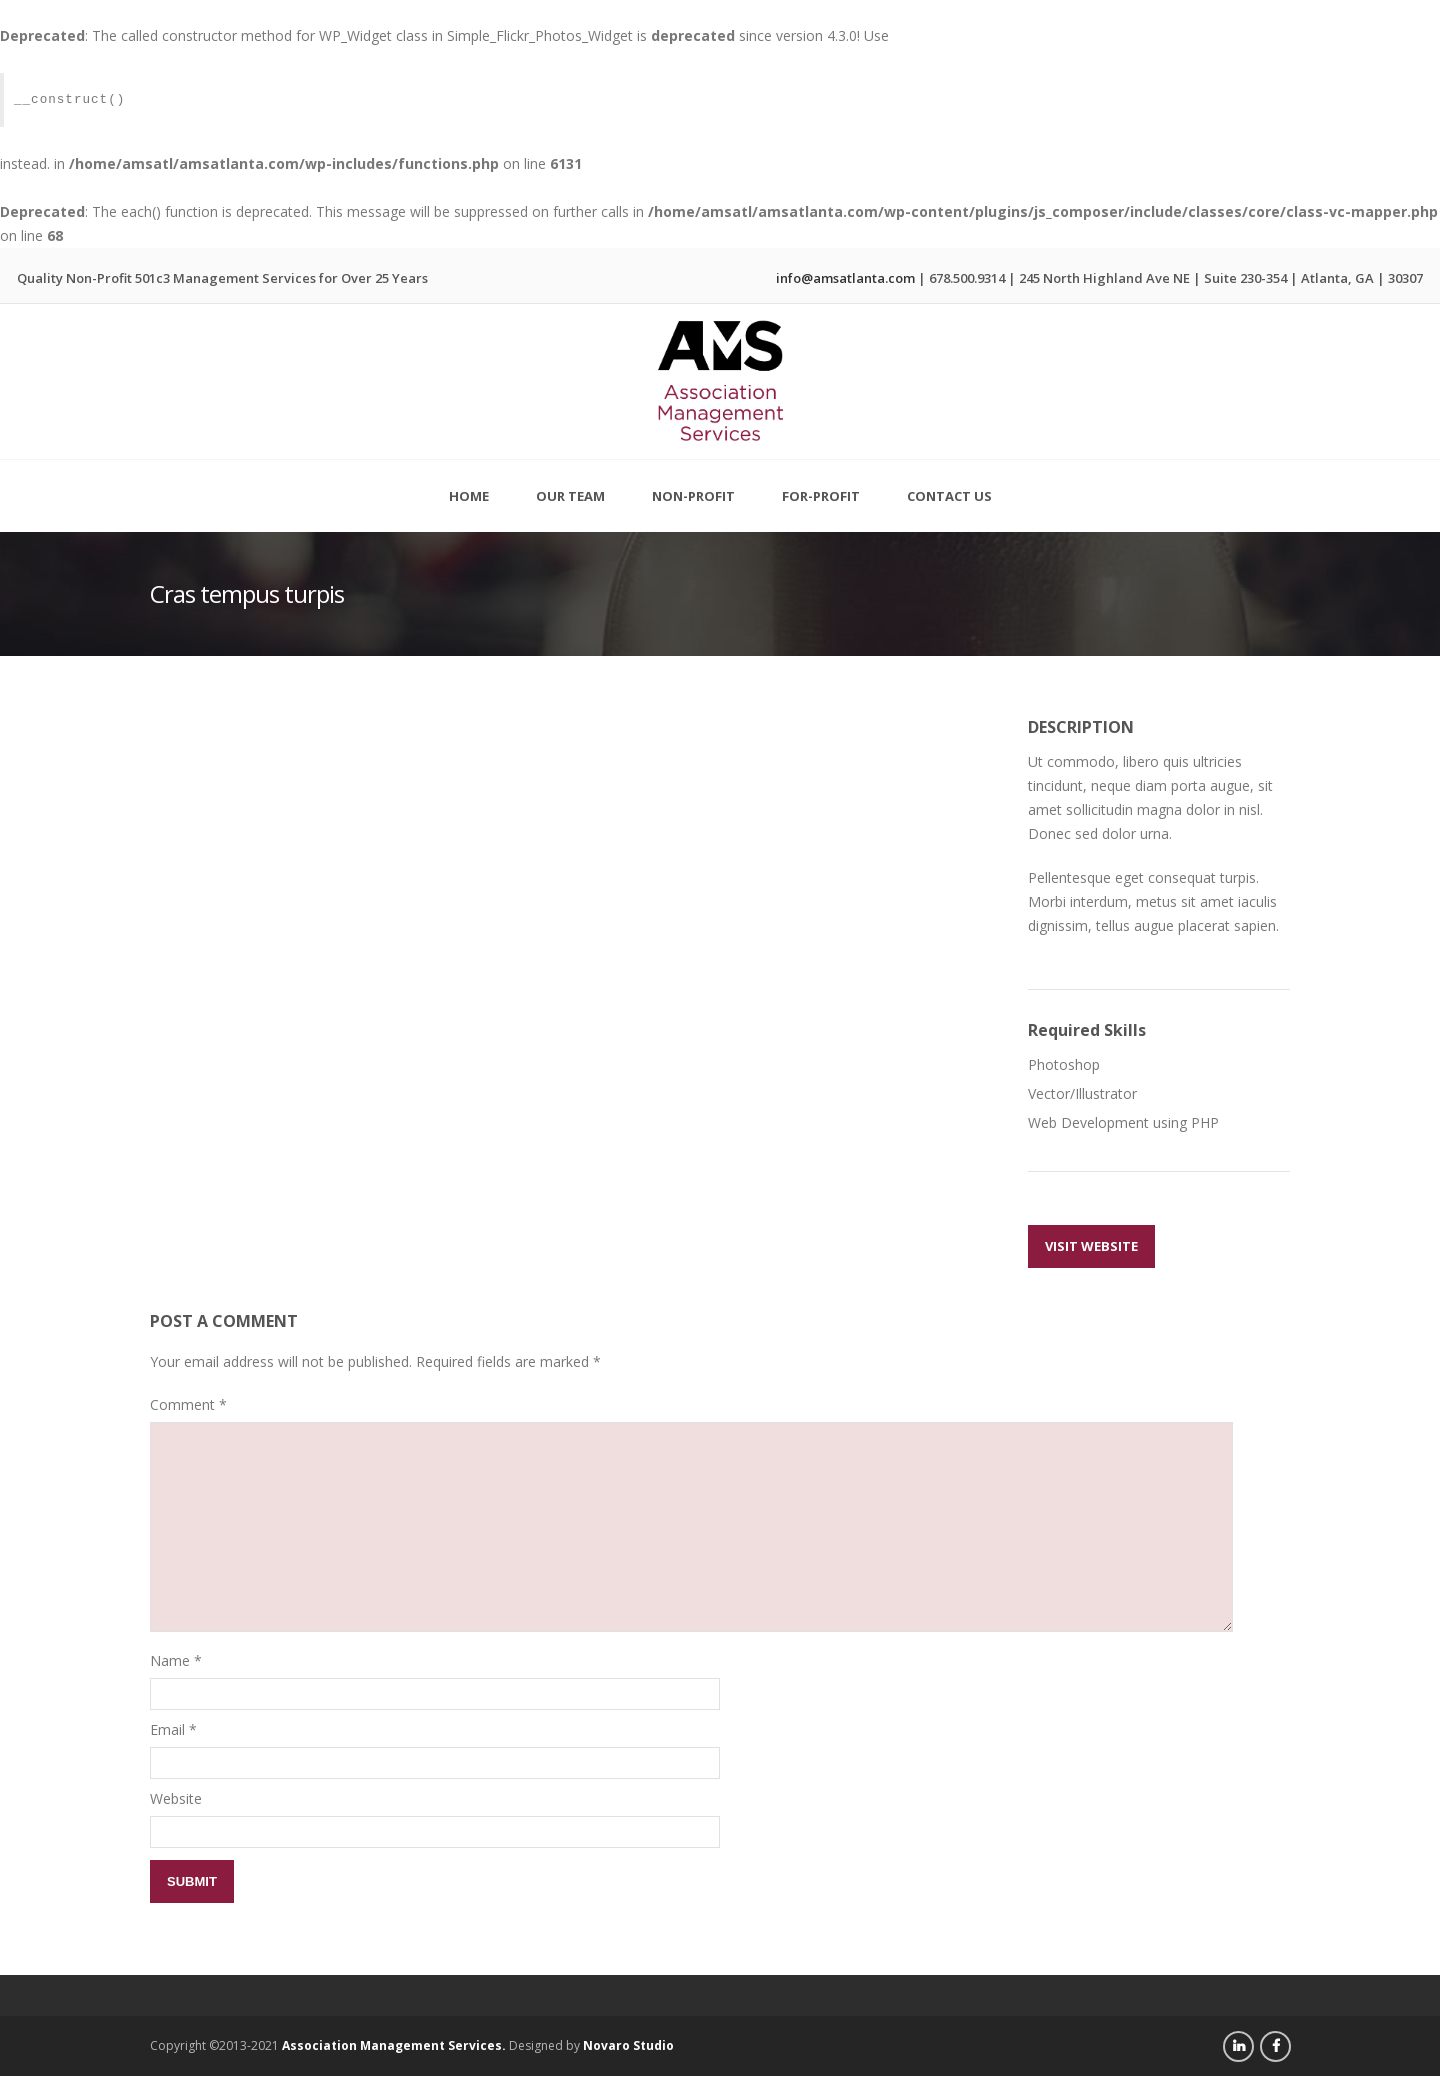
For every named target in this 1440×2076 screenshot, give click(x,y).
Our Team (570, 496)
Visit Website (1091, 1246)
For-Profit (821, 486)
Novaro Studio (628, 2045)
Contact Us (949, 496)
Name (170, 1660)
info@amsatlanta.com (845, 278)
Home (469, 496)
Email (167, 1729)
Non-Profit (693, 486)
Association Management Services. (394, 2045)
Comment (188, 1404)
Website (176, 1798)
